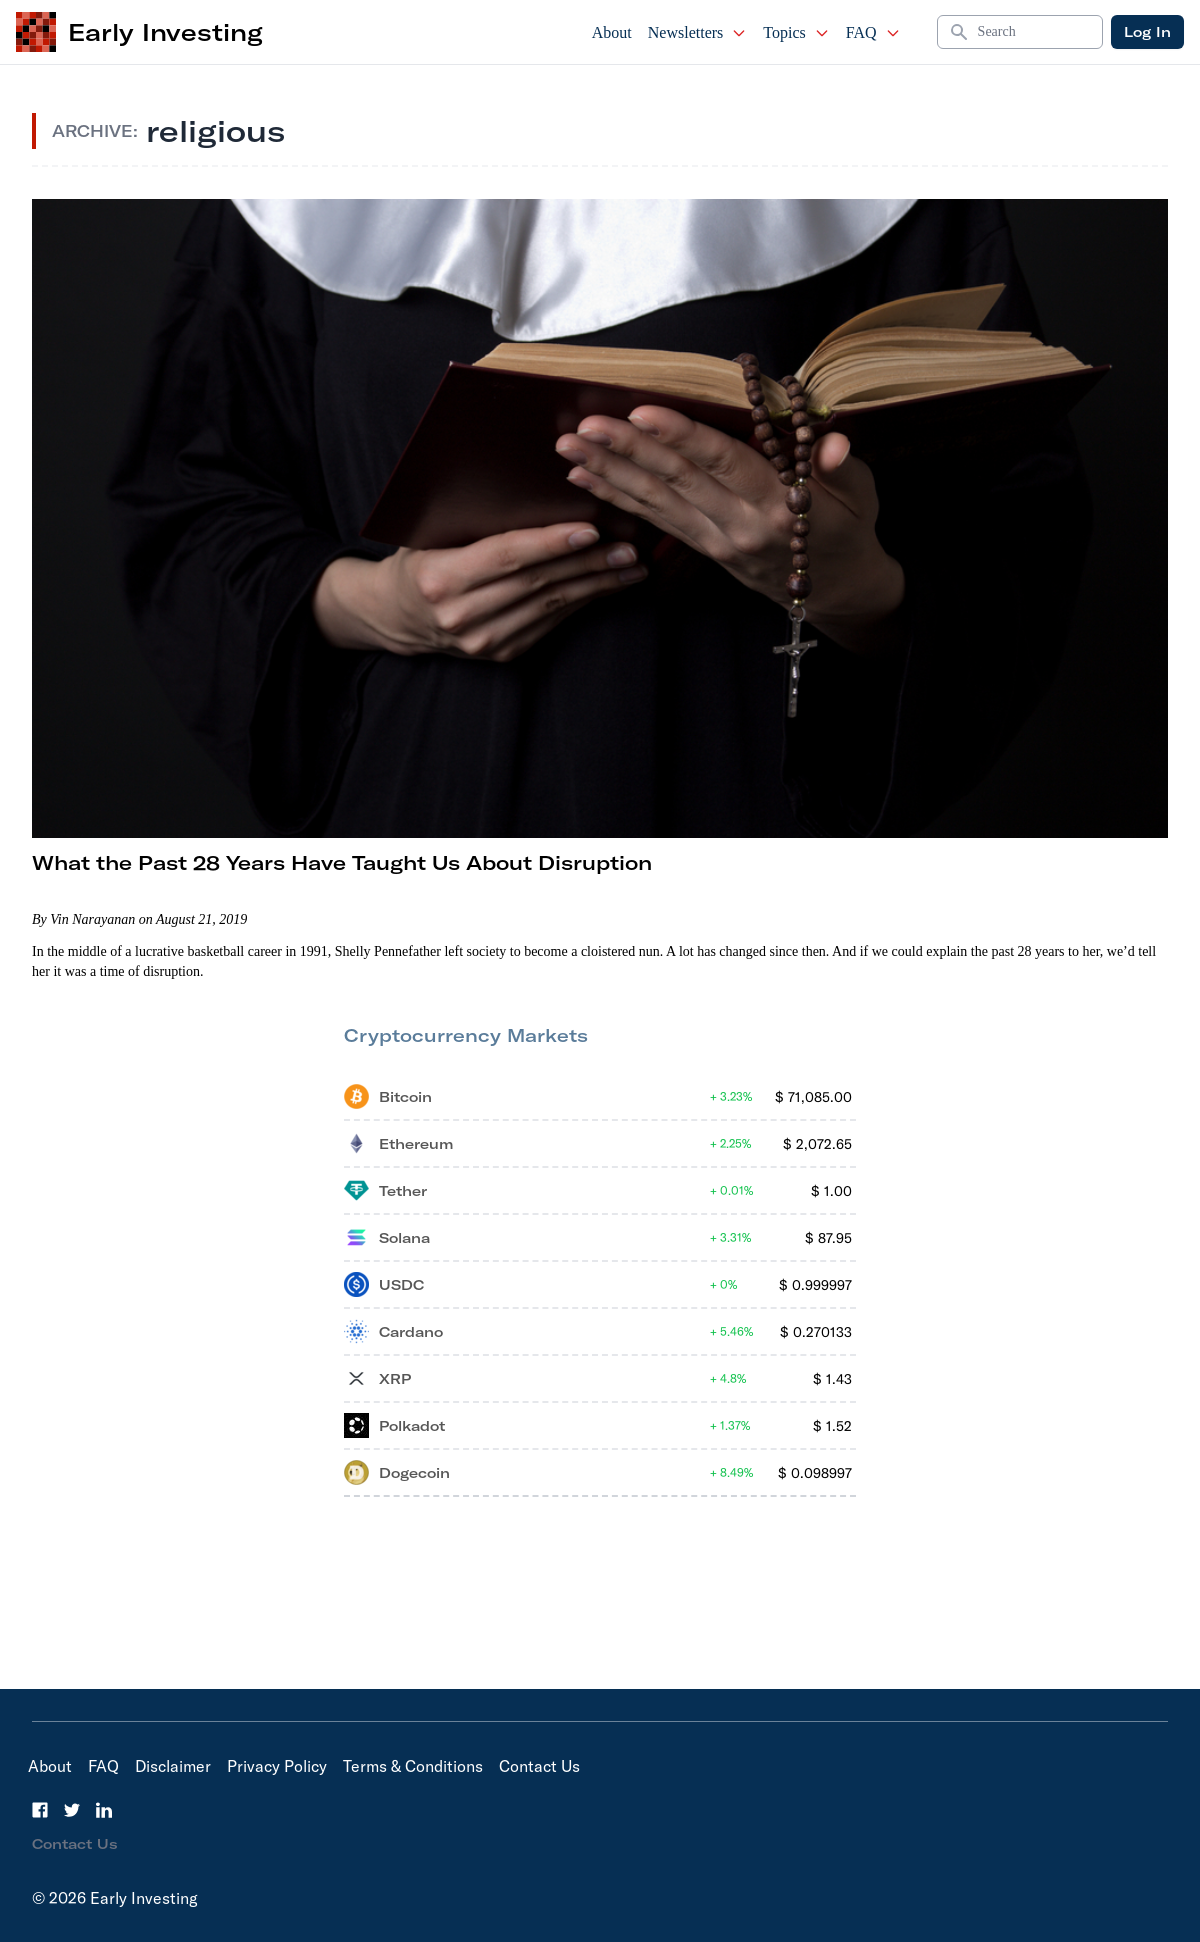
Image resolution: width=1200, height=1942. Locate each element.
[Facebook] (40, 1810)
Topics (796, 32)
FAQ (873, 32)
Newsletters (698, 32)
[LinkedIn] (104, 1810)
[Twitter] (72, 1810)
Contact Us (539, 1766)
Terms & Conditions (413, 1766)
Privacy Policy (277, 1766)
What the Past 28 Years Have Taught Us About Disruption (342, 862)
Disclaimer (173, 1766)
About (612, 32)
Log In (1147, 32)
